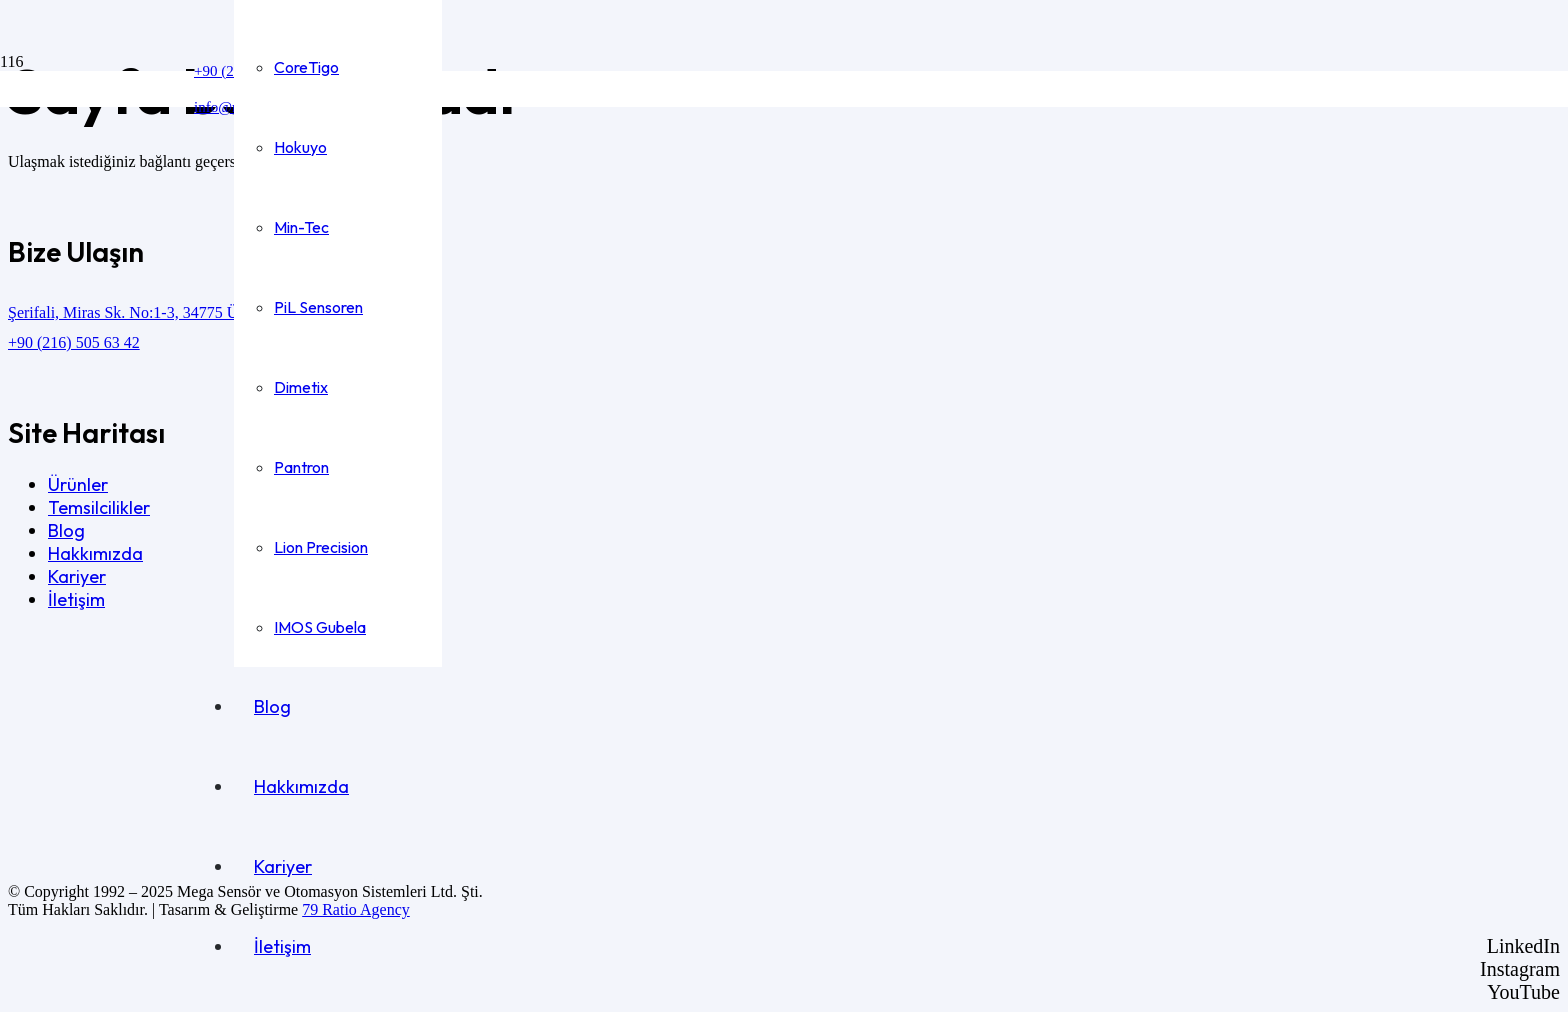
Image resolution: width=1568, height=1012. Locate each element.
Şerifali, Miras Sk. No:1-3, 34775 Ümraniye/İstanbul (177, 312)
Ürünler (78, 484)
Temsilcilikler (99, 507)
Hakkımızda (95, 553)
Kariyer (77, 576)
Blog (66, 530)
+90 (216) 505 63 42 (74, 342)
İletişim (76, 599)
